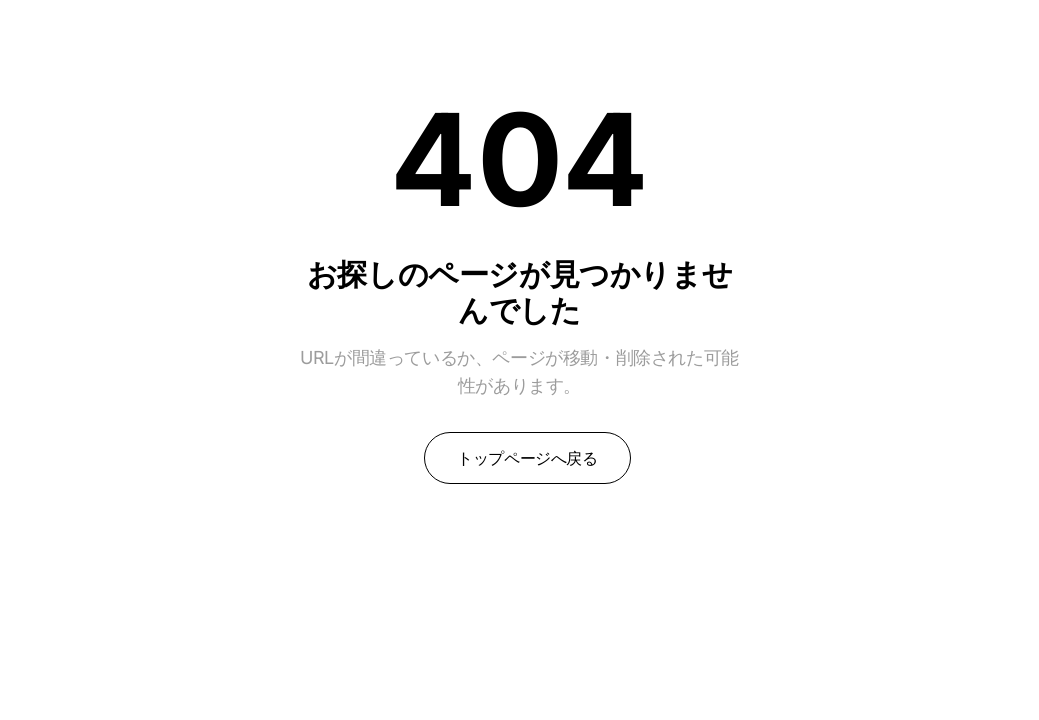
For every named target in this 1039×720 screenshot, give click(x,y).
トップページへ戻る (527, 458)
